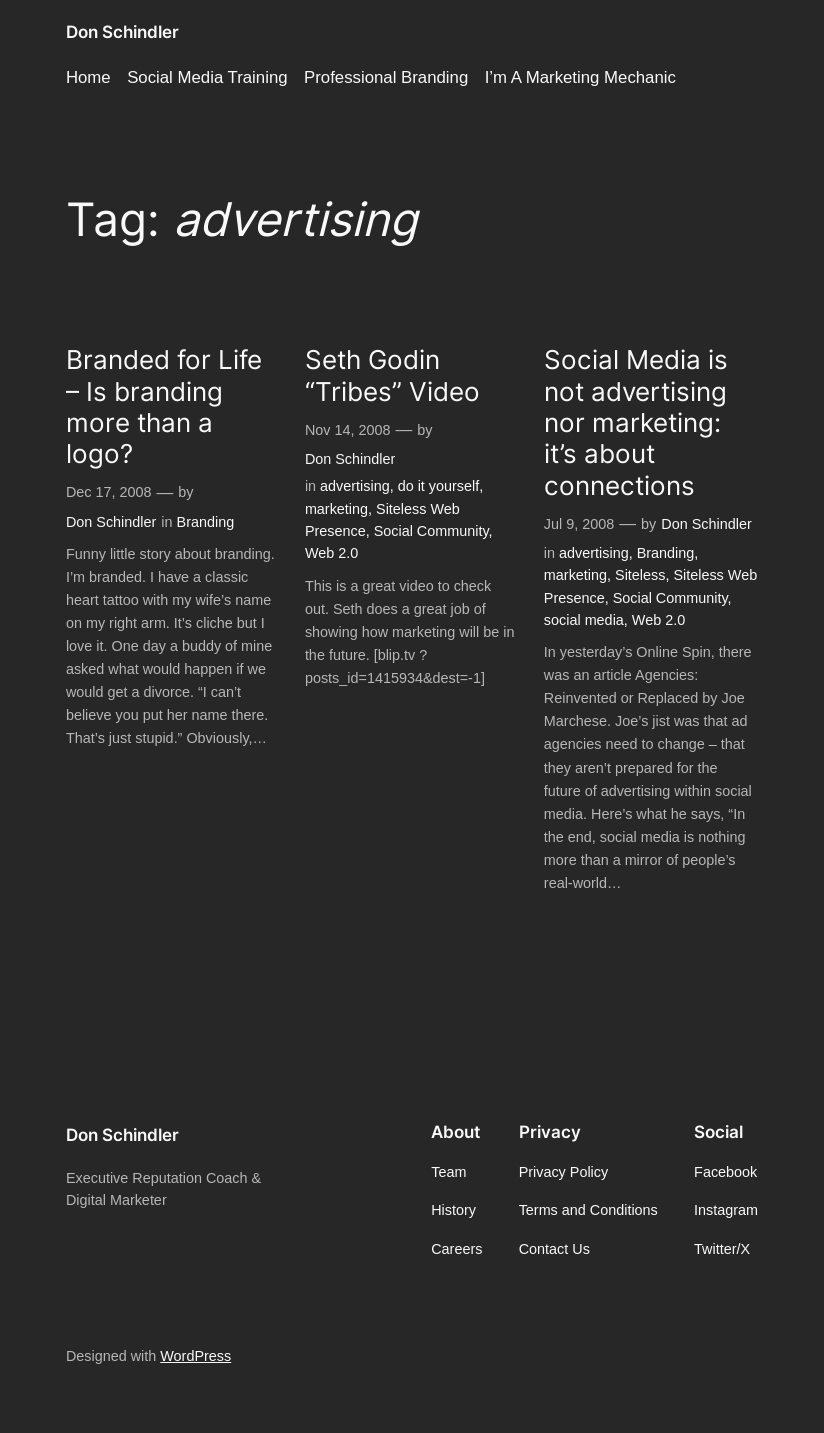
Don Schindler (122, 32)
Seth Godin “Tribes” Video (392, 375)
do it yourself (439, 486)
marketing (336, 509)
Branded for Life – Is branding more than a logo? (164, 406)
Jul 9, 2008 (579, 524)
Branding (206, 522)
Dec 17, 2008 (109, 492)
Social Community (431, 531)
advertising (355, 486)
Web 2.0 (331, 553)
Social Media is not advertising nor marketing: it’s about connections (636, 422)
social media (584, 620)
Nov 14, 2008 (348, 430)
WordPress (195, 1356)
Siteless (640, 575)
